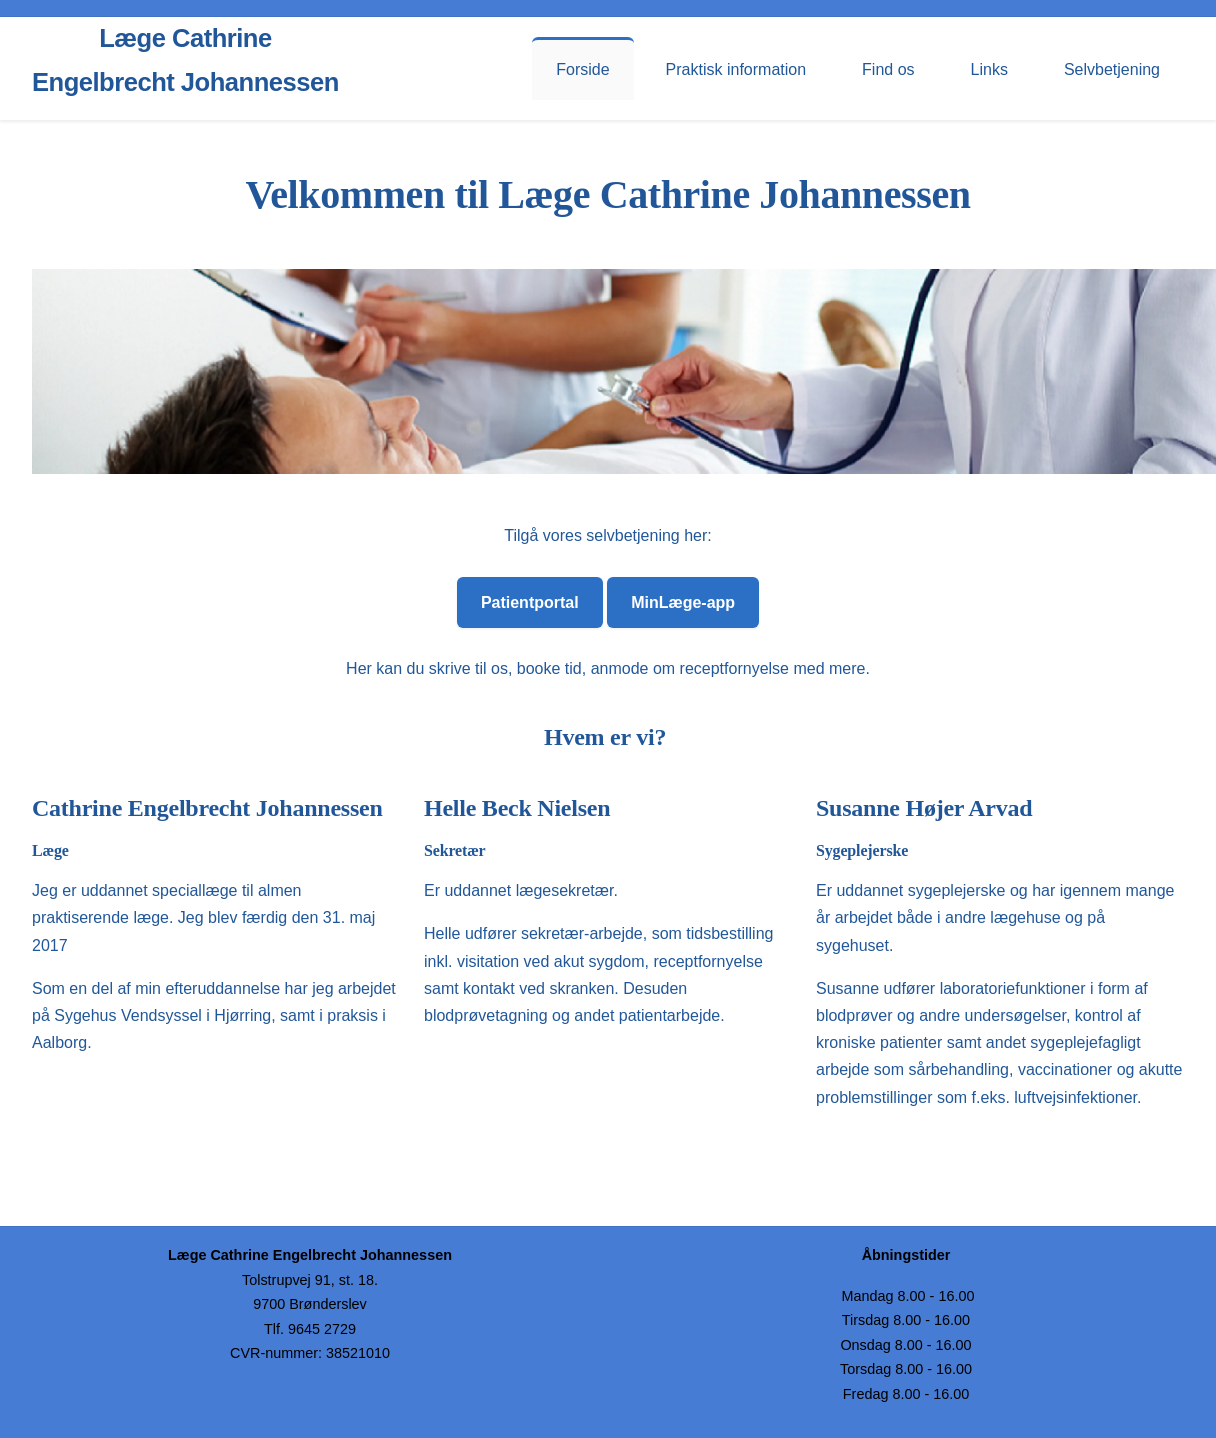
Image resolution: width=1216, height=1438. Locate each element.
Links (989, 69)
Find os (888, 69)
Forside (582, 69)
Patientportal (530, 602)
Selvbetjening (1112, 69)
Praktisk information (736, 69)
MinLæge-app (683, 602)
